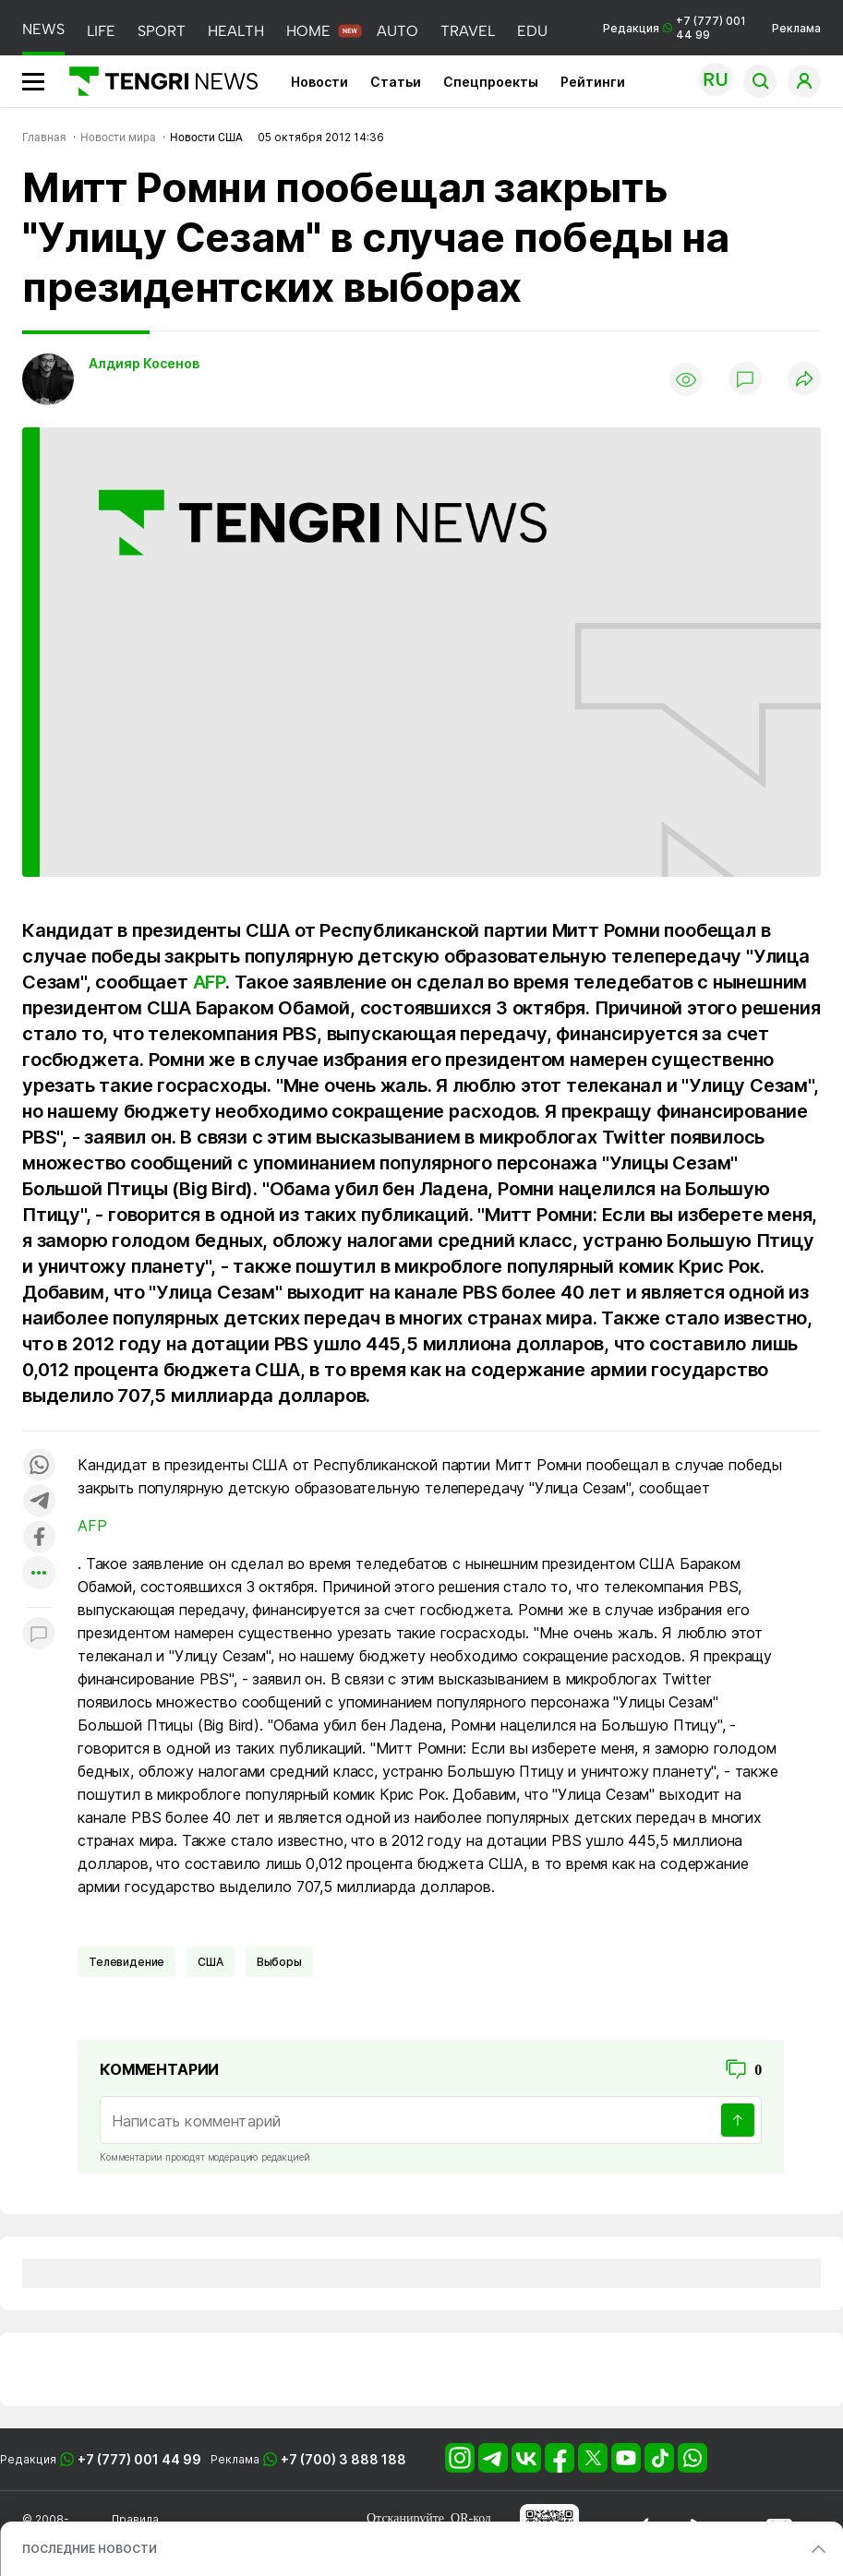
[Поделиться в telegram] (38, 1502)
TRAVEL (467, 31)
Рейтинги (592, 82)
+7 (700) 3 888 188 (343, 2459)
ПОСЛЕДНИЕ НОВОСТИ (89, 2549)
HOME (308, 31)
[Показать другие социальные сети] (38, 1574)
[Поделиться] (804, 380)
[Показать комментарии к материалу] (38, 1635)
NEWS (43, 29)
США (210, 1962)
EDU (532, 31)
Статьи (395, 82)
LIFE (101, 31)
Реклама (796, 28)
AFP (209, 982)
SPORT (162, 31)
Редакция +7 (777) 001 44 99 (674, 28)
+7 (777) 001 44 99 (139, 2459)
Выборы (279, 1962)
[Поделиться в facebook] (38, 1538)
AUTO (397, 31)
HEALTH (236, 31)
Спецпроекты (490, 82)
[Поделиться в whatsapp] (38, 1466)
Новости (319, 82)
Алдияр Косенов (144, 363)
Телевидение (126, 1962)
